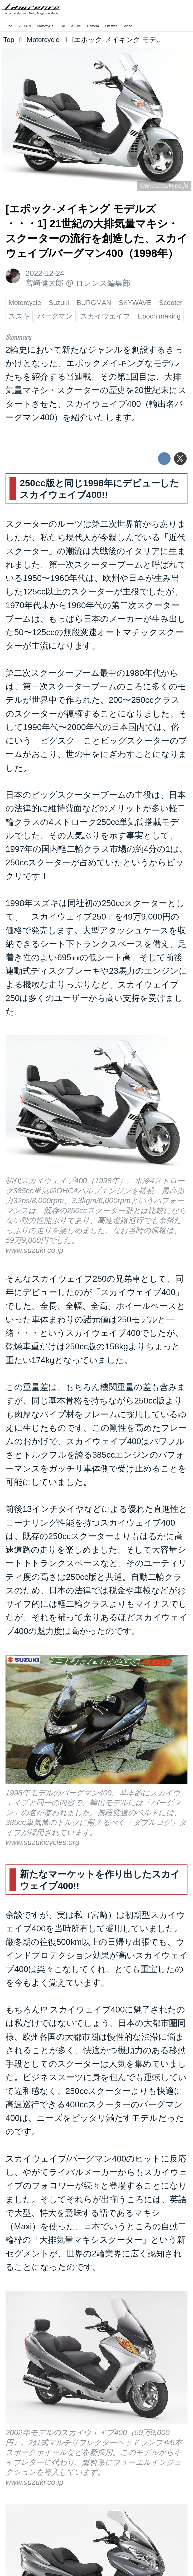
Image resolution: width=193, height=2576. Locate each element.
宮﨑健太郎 (44, 283)
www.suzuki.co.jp (164, 185)
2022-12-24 (44, 273)
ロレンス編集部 (103, 283)
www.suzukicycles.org (42, 1842)
